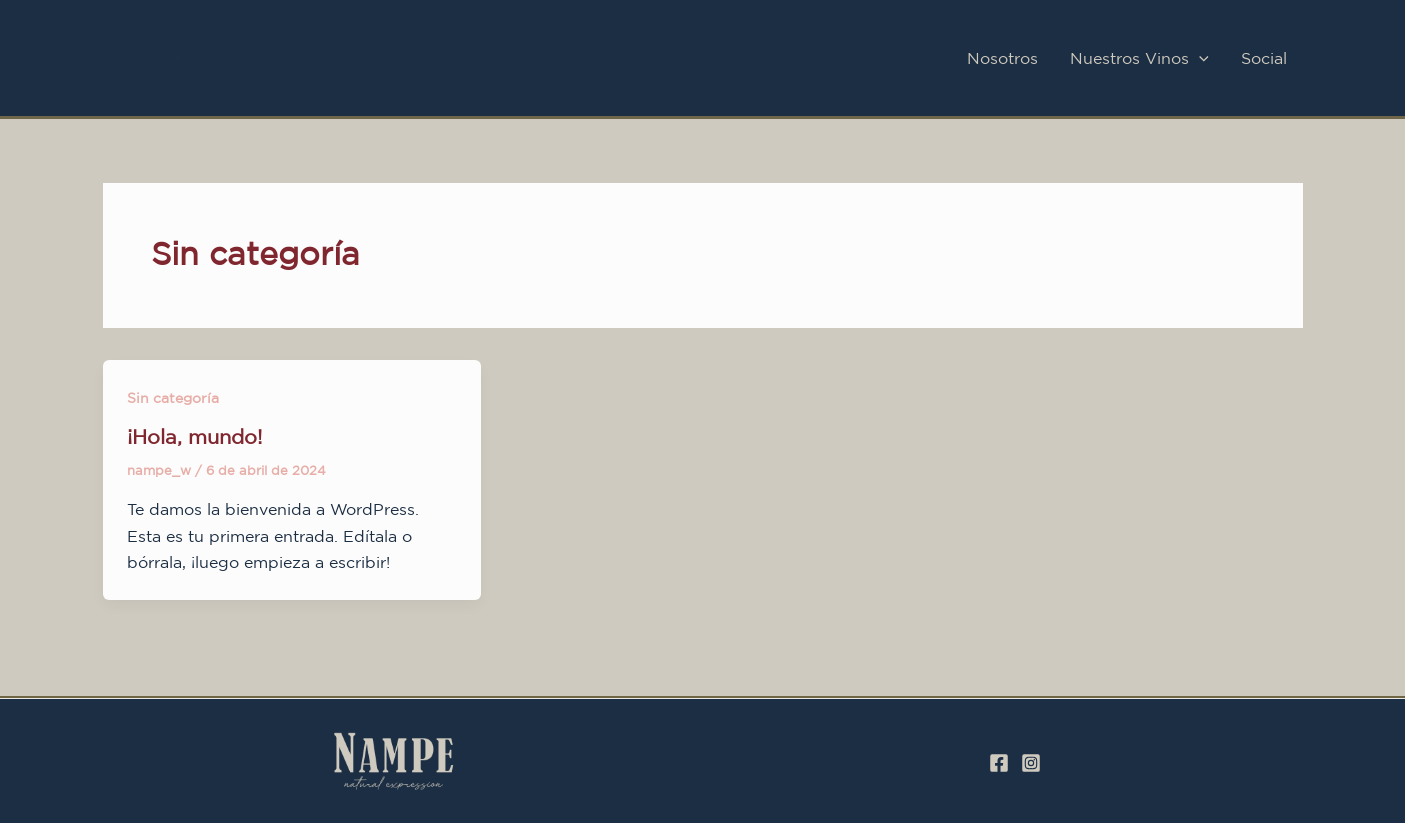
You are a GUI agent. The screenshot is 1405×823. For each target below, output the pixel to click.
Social (1264, 58)
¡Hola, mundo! (194, 436)
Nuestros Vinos (1139, 58)
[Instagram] (1031, 763)
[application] (1199, 58)
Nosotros (1002, 58)
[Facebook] (999, 763)
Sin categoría (173, 398)
